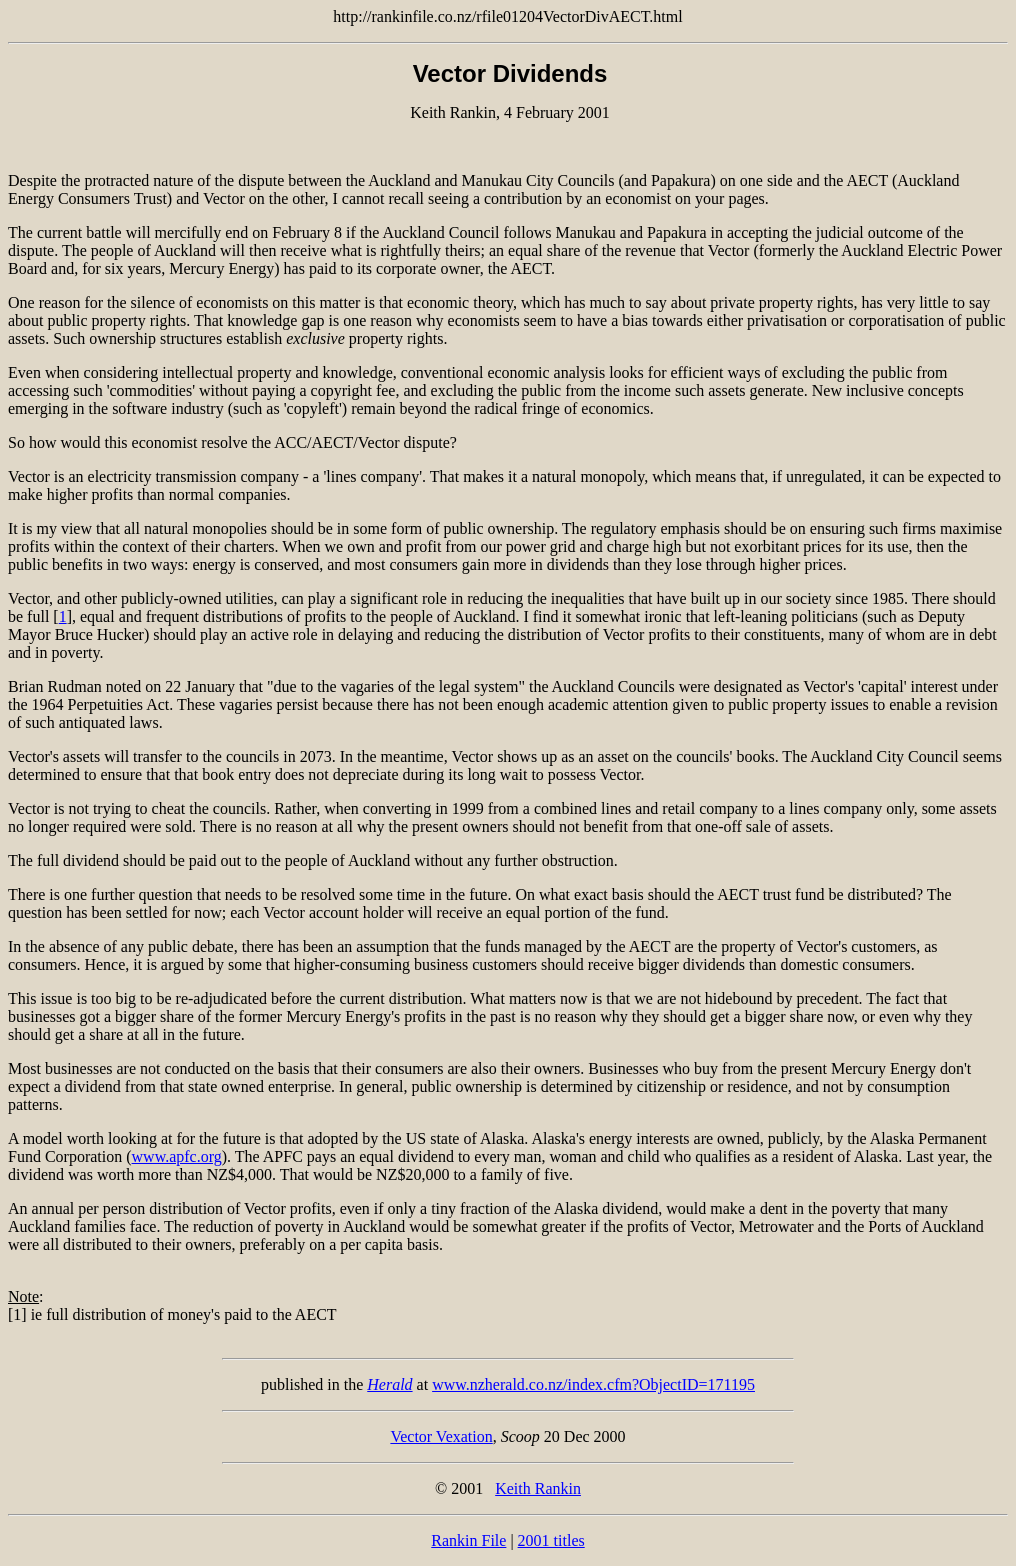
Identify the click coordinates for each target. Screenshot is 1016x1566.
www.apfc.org (177, 1156)
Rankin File (468, 1540)
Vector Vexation (441, 1436)
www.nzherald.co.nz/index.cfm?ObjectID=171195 (593, 1384)
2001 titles (551, 1540)
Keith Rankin (538, 1488)
